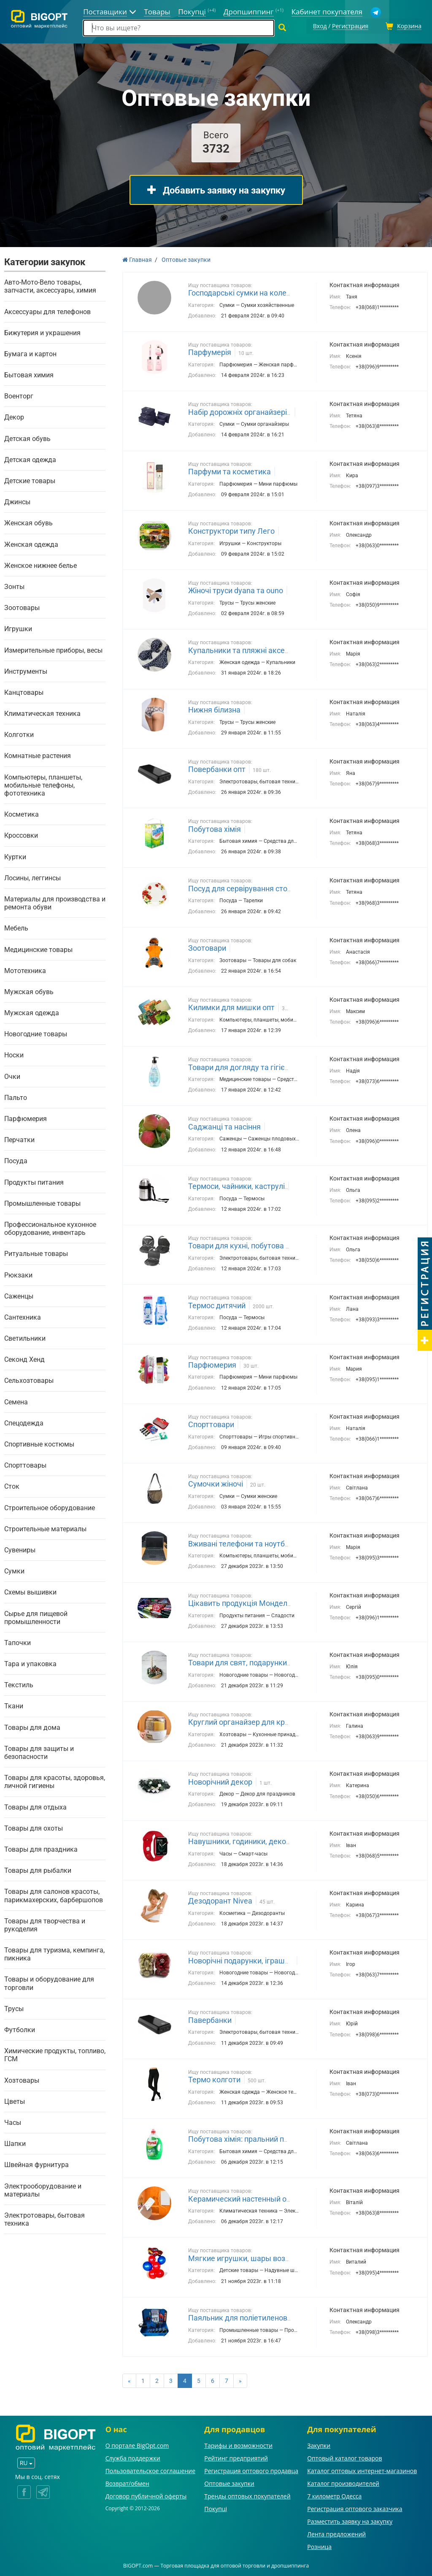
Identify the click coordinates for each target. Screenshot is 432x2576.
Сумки (14, 1570)
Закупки (318, 2444)
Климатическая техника (42, 712)
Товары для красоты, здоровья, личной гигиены (54, 1780)
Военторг (18, 395)
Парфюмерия (25, 1117)
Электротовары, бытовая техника (44, 2218)
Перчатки (19, 1139)
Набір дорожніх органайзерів (239, 410)
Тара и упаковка (30, 1663)
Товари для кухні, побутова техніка (249, 1244)
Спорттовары (25, 1464)
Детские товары (29, 480)
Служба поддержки (132, 2457)
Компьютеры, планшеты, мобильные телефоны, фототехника (43, 784)
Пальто (15, 1096)
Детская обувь (27, 437)
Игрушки (18, 628)
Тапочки (17, 1642)
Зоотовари (207, 946)
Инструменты (25, 670)
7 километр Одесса (334, 2495)
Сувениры (19, 1549)
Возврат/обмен (127, 2482)
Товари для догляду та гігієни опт (247, 1066)
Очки (12, 1075)
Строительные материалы (45, 1528)
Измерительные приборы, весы (53, 649)
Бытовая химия (29, 374)
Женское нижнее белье (40, 564)
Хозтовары (21, 2079)
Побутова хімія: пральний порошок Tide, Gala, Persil (278, 2138)
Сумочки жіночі (215, 1483)
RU (26, 2462)
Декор (14, 416)
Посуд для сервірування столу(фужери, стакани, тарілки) (289, 887)
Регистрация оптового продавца (251, 2470)
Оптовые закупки (229, 2482)
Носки (14, 1054)
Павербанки (210, 2018)
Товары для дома (32, 1726)
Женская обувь (28, 522)
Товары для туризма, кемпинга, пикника (54, 1953)
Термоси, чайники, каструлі (236, 1184)
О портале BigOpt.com (137, 2444)
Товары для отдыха (35, 1806)
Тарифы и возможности (238, 2444)
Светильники (25, 1337)
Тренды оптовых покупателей (247, 2495)
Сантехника (22, 1316)
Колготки (19, 733)
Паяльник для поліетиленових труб (250, 2316)
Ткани (13, 1705)
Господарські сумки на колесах (243, 291)
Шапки (15, 2142)
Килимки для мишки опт (231, 1006)
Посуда (15, 1160)
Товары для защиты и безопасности (39, 1751)
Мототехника (25, 969)
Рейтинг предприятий (236, 2457)
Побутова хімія (214, 827)
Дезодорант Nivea (220, 1899)
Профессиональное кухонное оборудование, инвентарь (50, 1227)
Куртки (15, 856)
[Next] (240, 2379)
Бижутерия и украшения (42, 332)
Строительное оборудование (49, 1507)
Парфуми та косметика (229, 470)
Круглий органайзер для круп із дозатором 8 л (270, 1721)
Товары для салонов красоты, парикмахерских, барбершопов (53, 1895)
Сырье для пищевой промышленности (36, 1616)
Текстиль (18, 1684)
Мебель (16, 927)
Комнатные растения (37, 755)
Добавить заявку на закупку (216, 188)
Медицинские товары (38, 948)
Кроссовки (21, 835)
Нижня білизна (214, 708)
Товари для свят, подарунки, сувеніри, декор (267, 1661)
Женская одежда (31, 543)
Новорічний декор (220, 1780)
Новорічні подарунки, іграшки (240, 1959)
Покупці (215, 2507)
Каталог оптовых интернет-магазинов (362, 2470)
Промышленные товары (42, 1202)
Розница (319, 2545)
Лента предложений (336, 2533)
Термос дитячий (217, 1304)
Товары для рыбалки (37, 1869)
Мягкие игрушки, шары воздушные (251, 2257)
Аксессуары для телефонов (47, 311)
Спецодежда (23, 1422)
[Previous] (129, 2379)
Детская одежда (30, 458)
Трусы (14, 2007)
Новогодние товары (35, 1033)
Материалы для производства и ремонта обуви (54, 902)
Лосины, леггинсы (32, 877)
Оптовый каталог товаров (344, 2457)
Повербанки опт (217, 768)
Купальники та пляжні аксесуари (246, 649)
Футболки (19, 2029)
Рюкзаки (18, 1274)
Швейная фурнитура (36, 2164)
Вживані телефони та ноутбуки (242, 1542)
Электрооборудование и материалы (42, 2189)
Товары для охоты (33, 1827)
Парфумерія (209, 351)
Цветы (14, 2100)
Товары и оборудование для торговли (49, 1982)
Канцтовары (23, 691)
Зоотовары (22, 606)
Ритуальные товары (36, 1253)
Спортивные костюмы (39, 1443)
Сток (11, 1486)
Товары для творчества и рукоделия (44, 1924)
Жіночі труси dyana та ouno (235, 589)
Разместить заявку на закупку (349, 2520)
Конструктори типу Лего (231, 529)
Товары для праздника (41, 1848)
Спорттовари (211, 1423)
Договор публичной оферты (146, 2495)
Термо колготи (214, 2078)
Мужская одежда (31, 1012)
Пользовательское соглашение (150, 2470)
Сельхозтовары (29, 1380)
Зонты (14, 585)
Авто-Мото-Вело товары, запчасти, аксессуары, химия (50, 285)
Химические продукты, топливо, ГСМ (54, 2054)
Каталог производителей (343, 2482)
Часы (12, 2121)
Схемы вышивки (30, 1591)
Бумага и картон (30, 353)
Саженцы (18, 1295)
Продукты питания (34, 1181)
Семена (16, 1401)
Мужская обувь (29, 991)
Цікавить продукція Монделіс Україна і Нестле (270, 1601)
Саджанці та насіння (224, 1125)
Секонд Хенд (24, 1358)
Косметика (21, 813)
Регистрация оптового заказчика (354, 2507)
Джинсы (17, 501)
